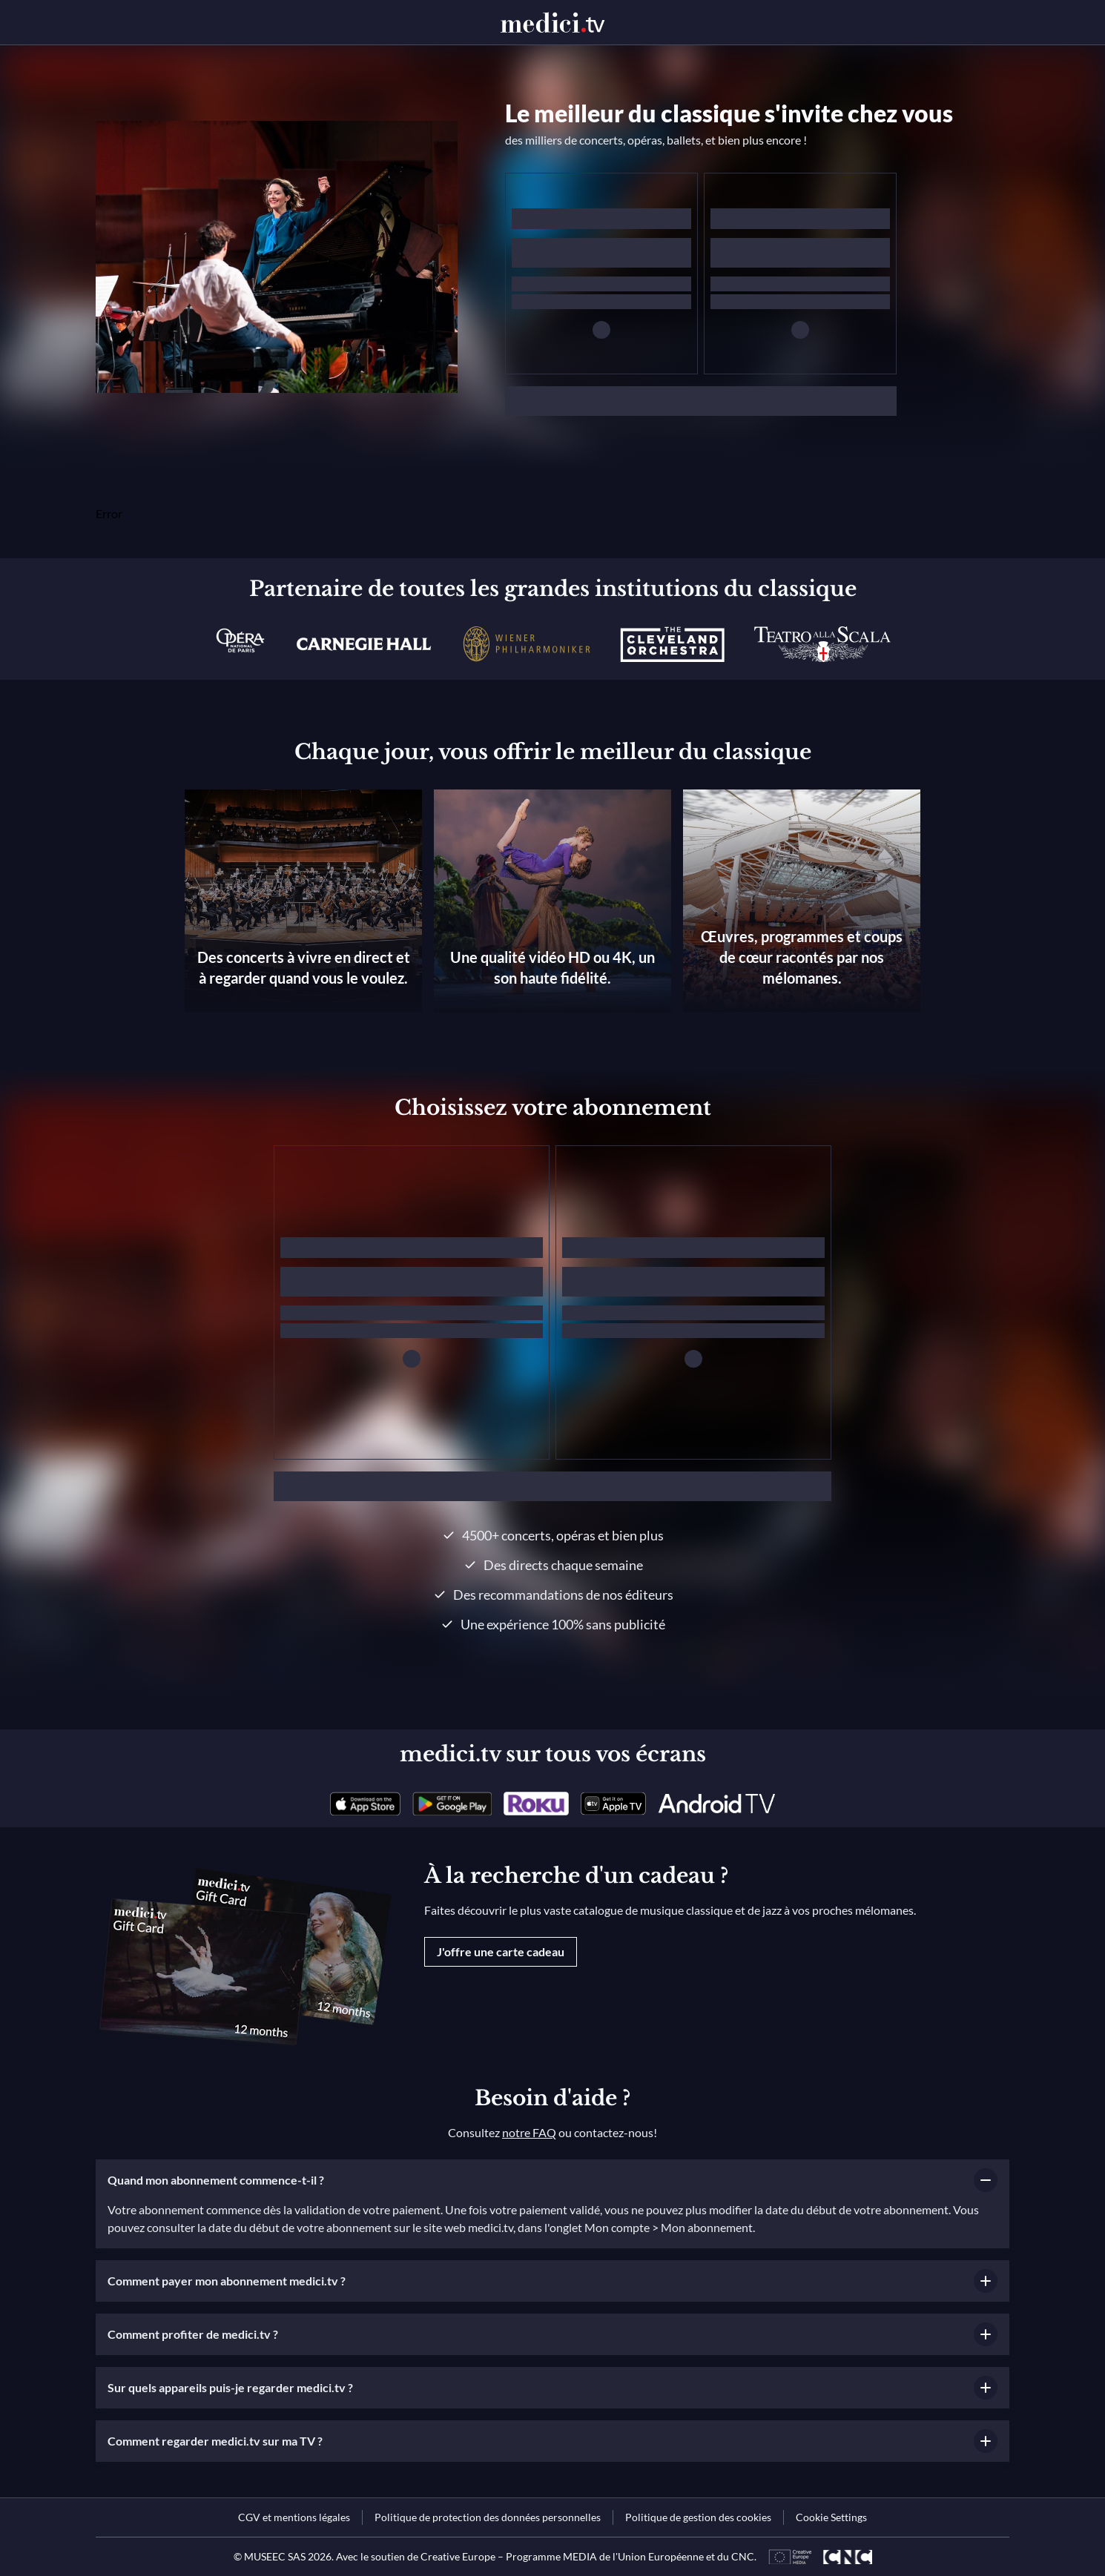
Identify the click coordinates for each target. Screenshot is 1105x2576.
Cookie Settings (831, 2517)
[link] (365, 1803)
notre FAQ (529, 2132)
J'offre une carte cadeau (500, 1951)
